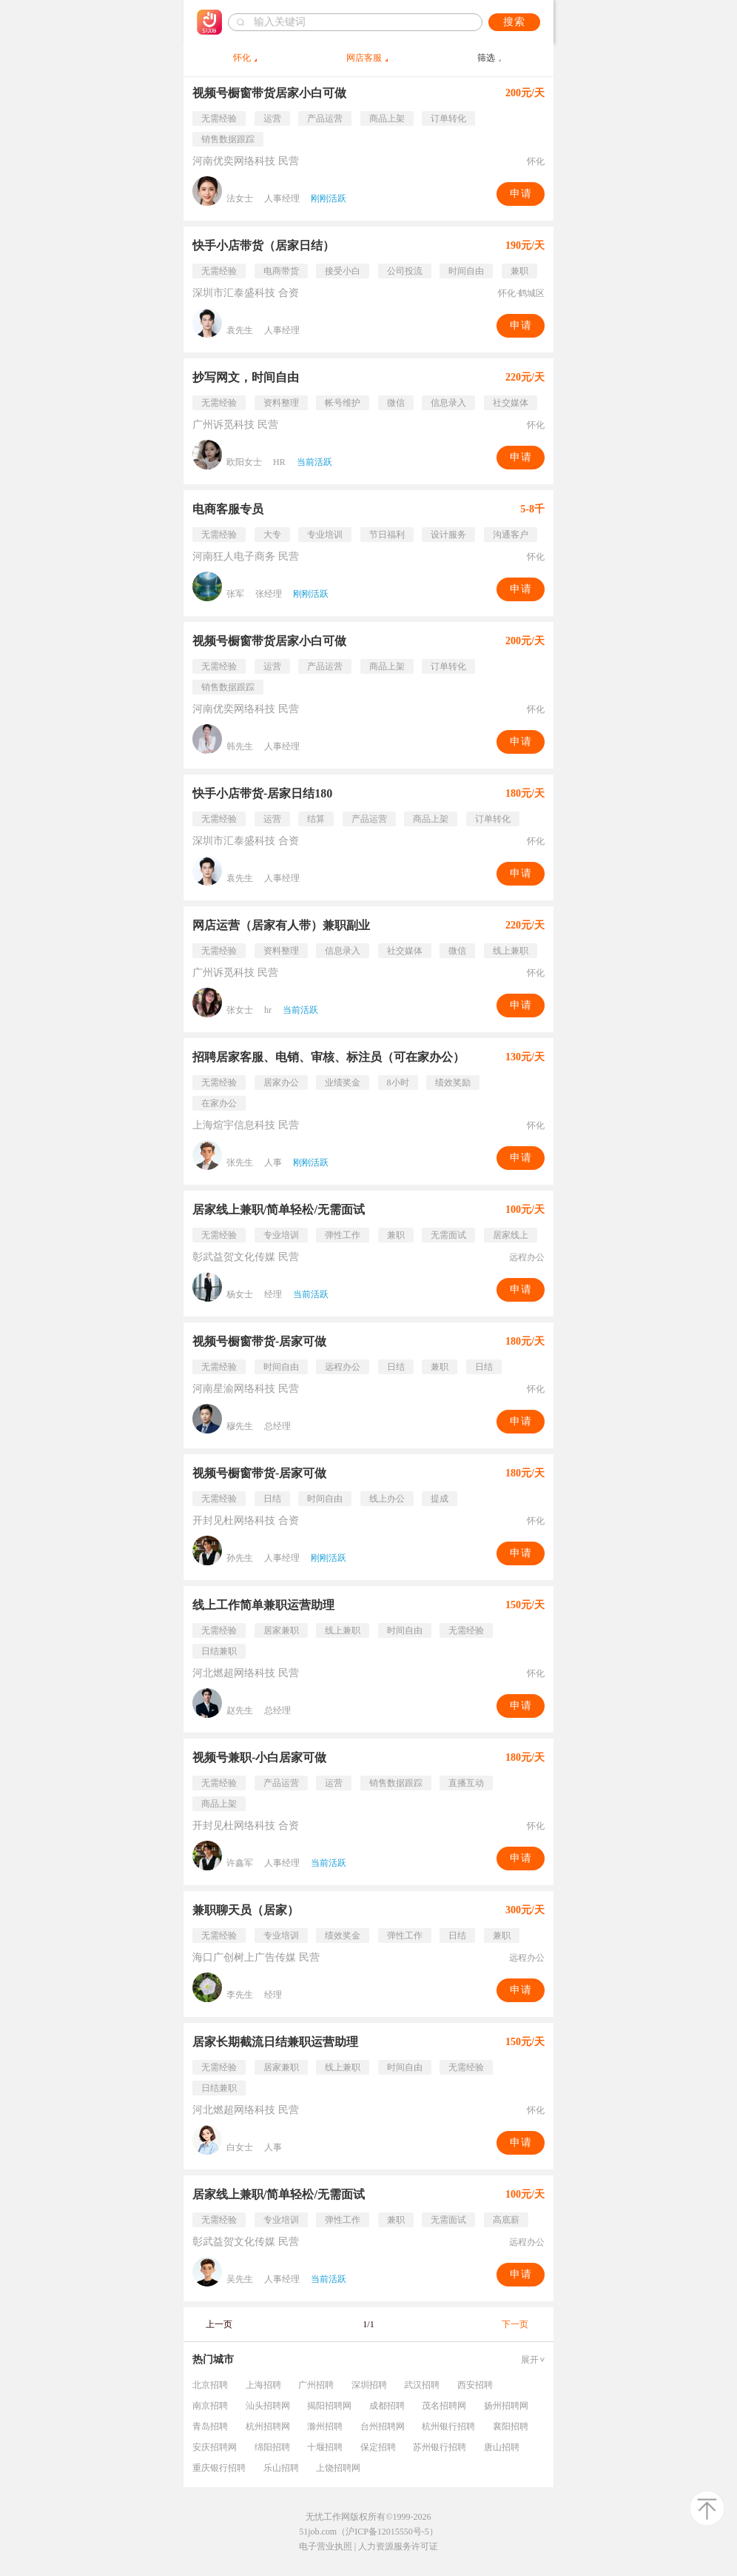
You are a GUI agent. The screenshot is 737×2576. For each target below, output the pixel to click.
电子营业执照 (325, 2546)
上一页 (219, 2324)
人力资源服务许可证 (398, 2546)
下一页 (515, 2324)
